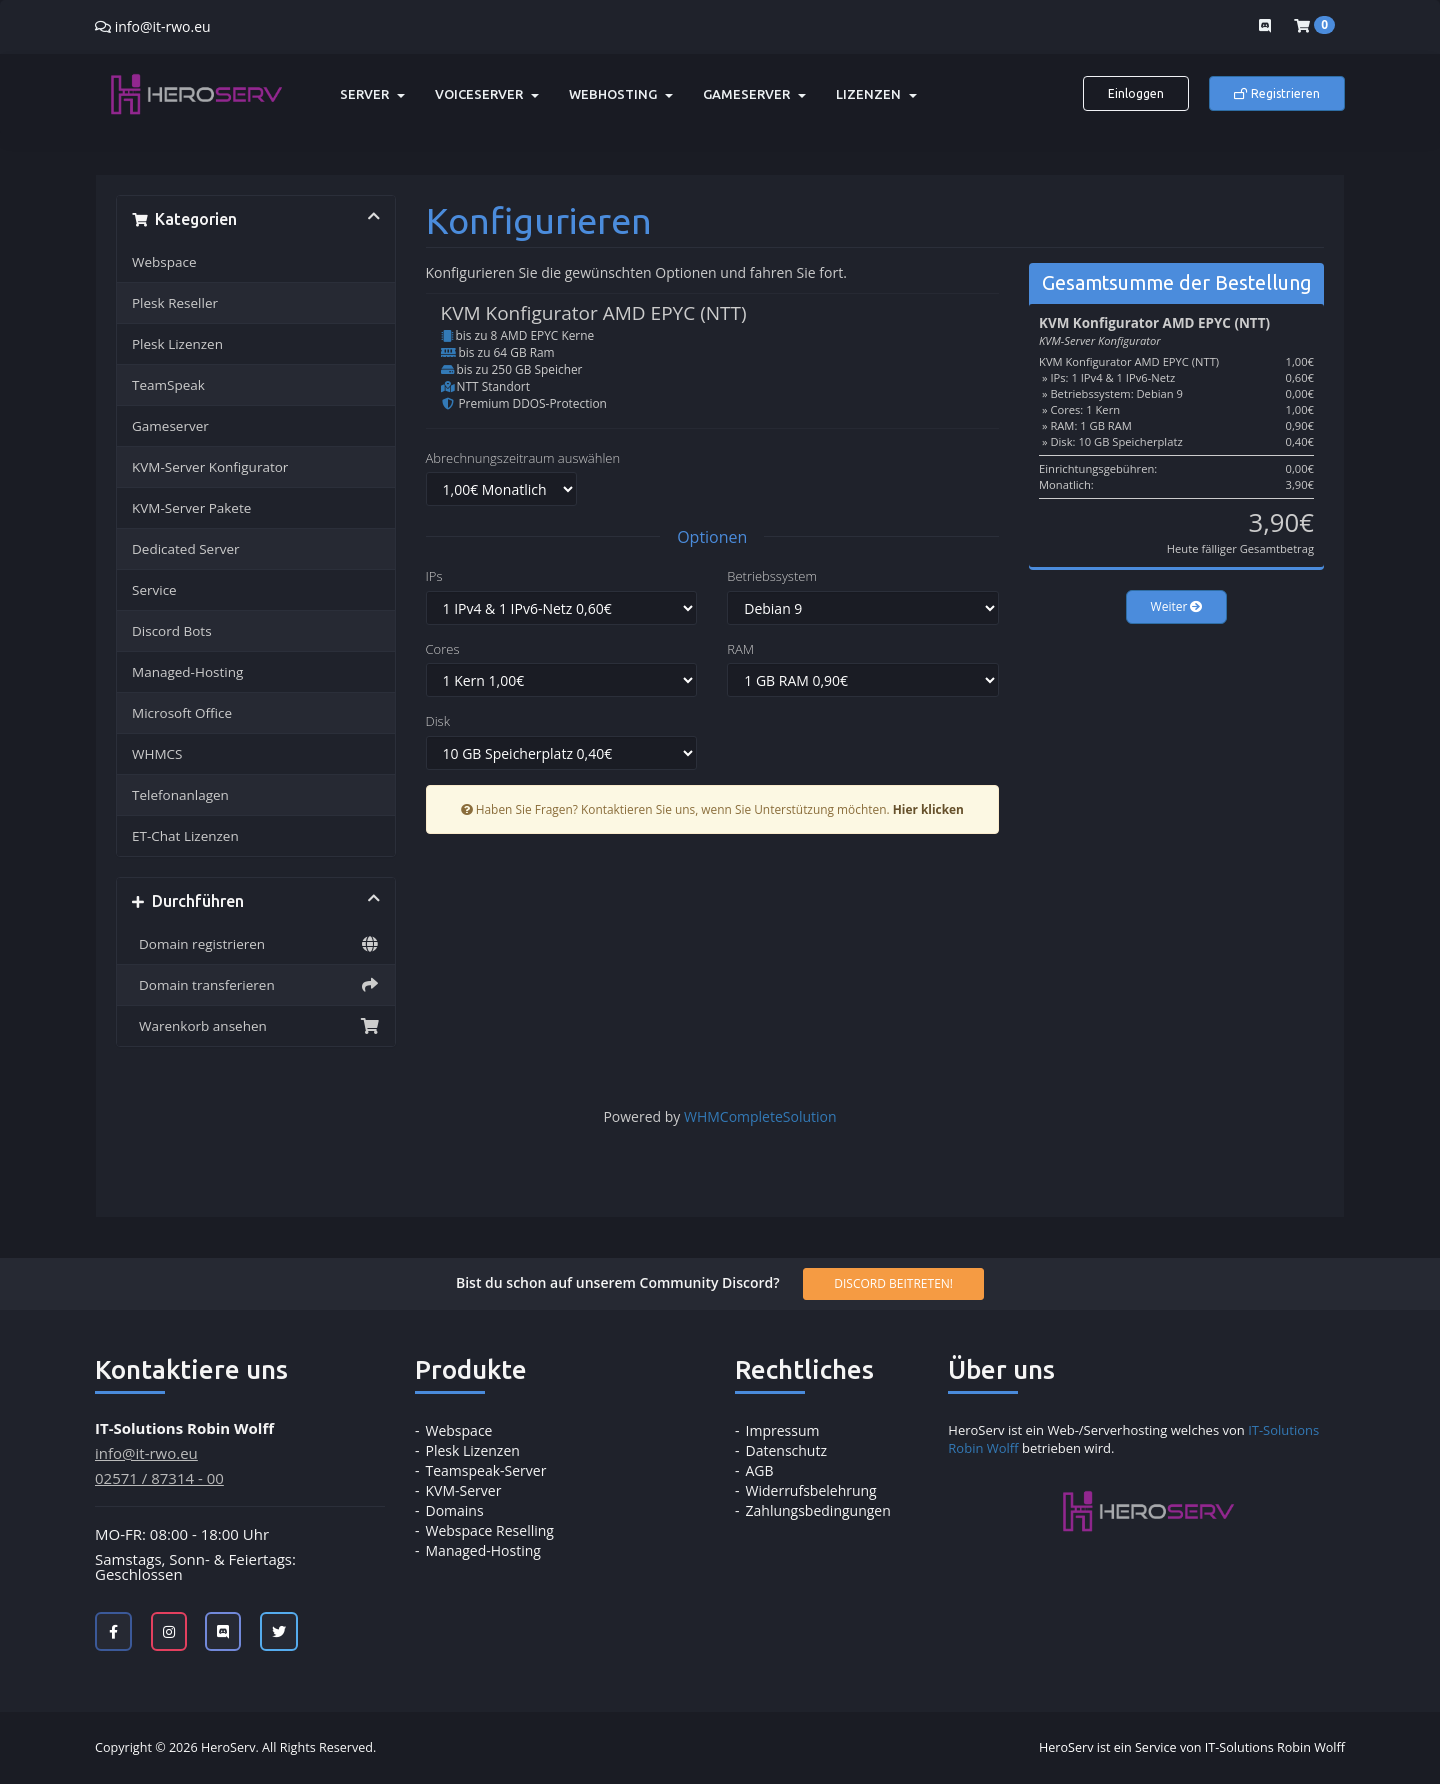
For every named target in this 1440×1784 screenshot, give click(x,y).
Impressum (783, 1430)
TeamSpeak (168, 385)
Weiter (1177, 606)
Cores (443, 649)
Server (372, 94)
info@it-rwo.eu (163, 26)
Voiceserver (487, 94)
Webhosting (621, 94)
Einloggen (1136, 93)
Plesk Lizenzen (177, 344)
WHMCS (157, 754)
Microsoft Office (182, 713)
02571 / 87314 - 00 (159, 1478)
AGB (760, 1470)
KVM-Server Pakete (191, 508)
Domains (455, 1510)
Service (154, 590)
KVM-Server (464, 1490)
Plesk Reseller (175, 303)
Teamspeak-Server (486, 1470)
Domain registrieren (256, 944)
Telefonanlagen (180, 795)
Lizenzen (876, 94)
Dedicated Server (186, 549)
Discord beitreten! (893, 1283)
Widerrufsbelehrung (811, 1490)
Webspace (164, 262)
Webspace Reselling (490, 1530)
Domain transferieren (256, 985)
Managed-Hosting (187, 672)
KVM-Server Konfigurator (210, 467)
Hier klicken (928, 809)
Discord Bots (172, 631)
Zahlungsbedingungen (818, 1510)
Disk (438, 721)
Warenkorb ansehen (256, 1026)
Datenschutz (786, 1450)
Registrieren (1277, 93)
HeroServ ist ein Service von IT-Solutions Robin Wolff (1192, 1747)
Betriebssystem (772, 576)
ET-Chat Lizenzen (185, 836)
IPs (434, 576)
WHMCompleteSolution (760, 1116)
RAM (740, 649)
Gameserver (754, 94)
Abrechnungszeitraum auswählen (523, 458)
